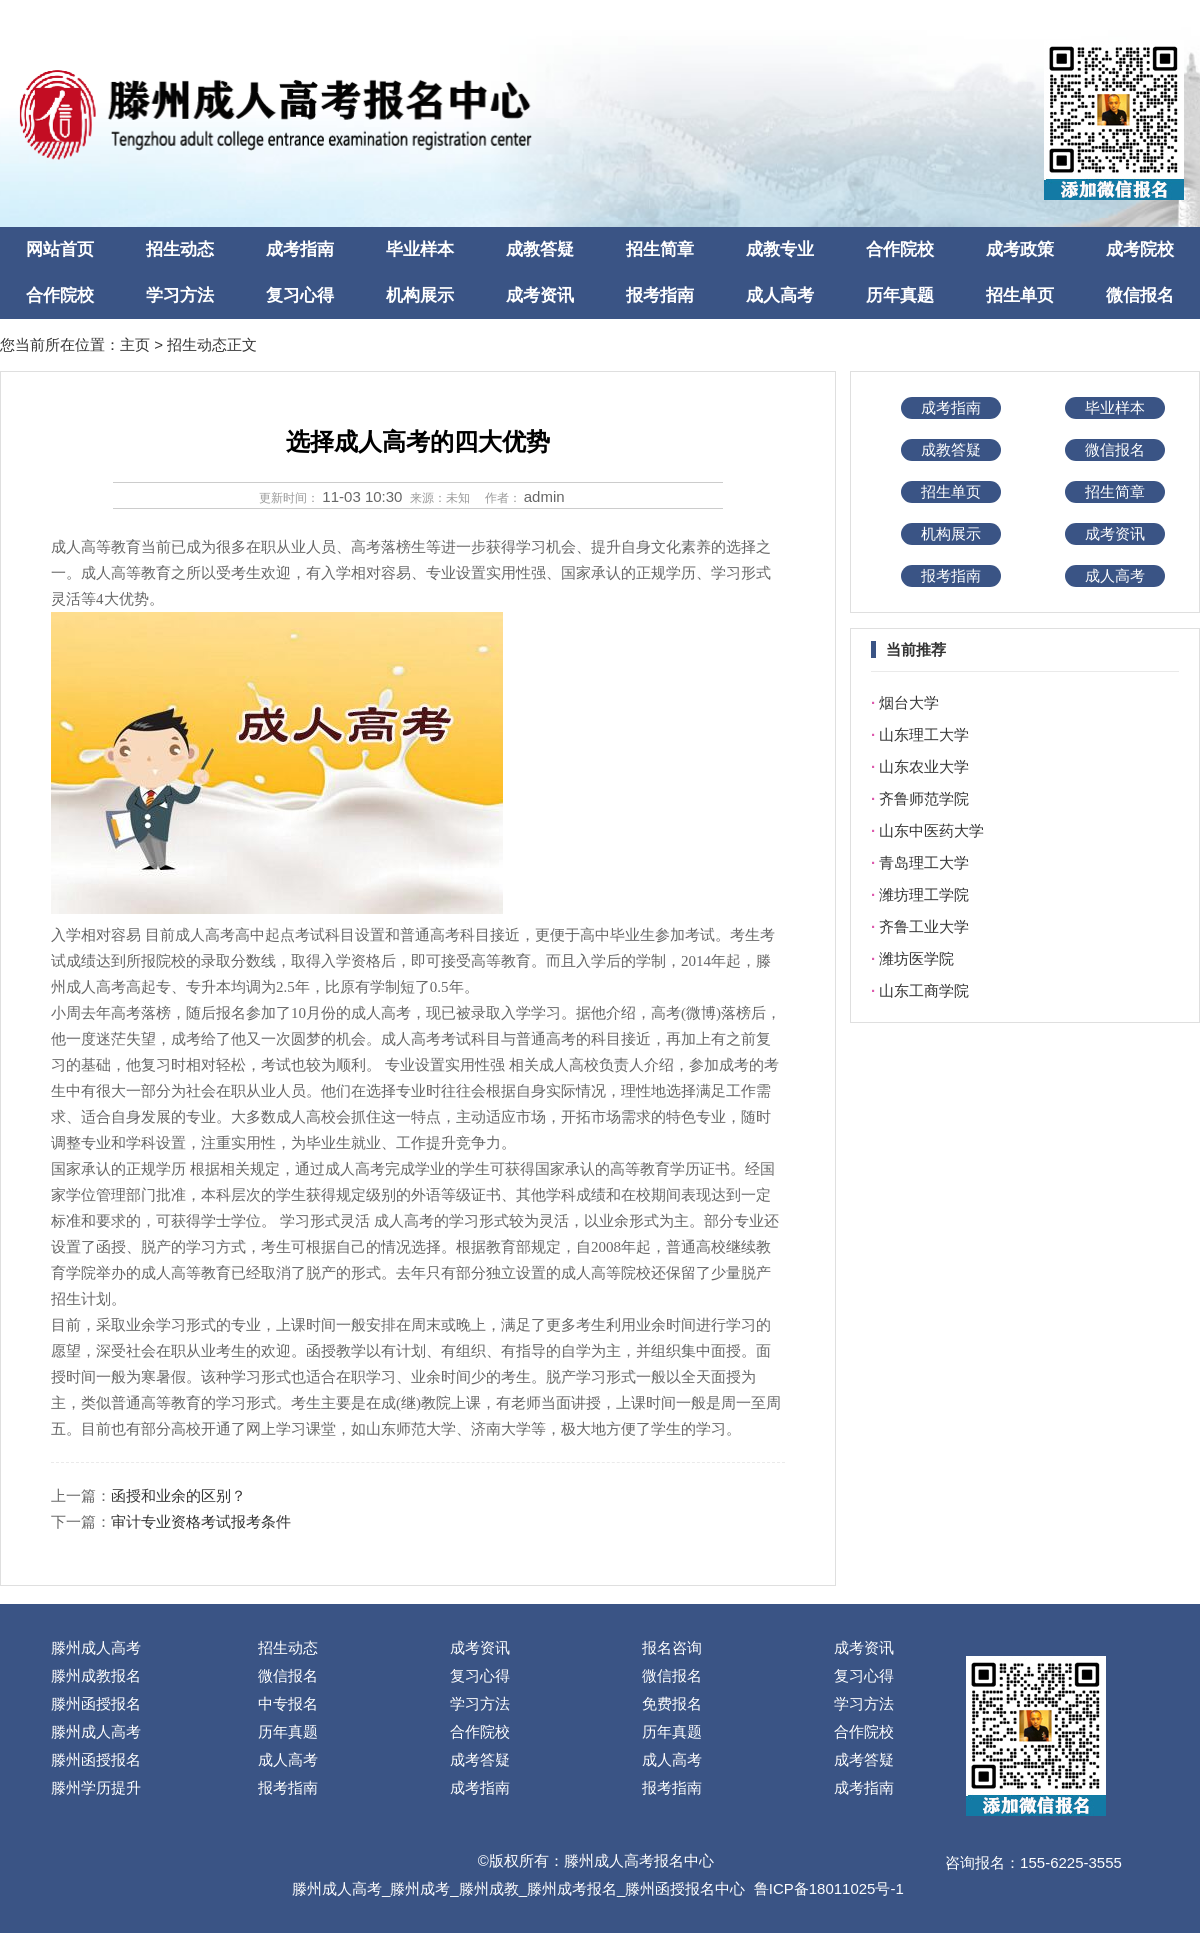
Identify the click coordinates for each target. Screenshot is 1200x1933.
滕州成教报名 (96, 1675)
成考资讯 (540, 295)
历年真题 (900, 295)
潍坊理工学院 (924, 894)
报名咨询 (672, 1647)
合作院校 (900, 249)
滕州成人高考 (96, 1647)
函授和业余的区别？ (178, 1495)
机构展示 (420, 295)
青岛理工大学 (924, 862)
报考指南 (660, 295)
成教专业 (780, 249)
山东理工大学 (924, 734)
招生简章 (660, 249)
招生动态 (180, 249)
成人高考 (780, 295)
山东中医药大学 (931, 830)
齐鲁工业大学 (924, 926)
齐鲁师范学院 (924, 798)
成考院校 (1140, 249)
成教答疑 (540, 249)
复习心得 (300, 295)
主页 (135, 344)
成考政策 (1020, 249)
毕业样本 (420, 249)
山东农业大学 (924, 766)
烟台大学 (909, 702)
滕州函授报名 (96, 1703)
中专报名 (288, 1703)
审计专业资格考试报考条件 (201, 1521)
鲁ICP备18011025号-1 (829, 1888)
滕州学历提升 (96, 1787)
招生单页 (1020, 295)
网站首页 (60, 249)
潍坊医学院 (916, 958)
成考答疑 (480, 1759)
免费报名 (672, 1703)
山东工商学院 (924, 990)
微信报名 (1140, 295)
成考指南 (300, 249)
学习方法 (180, 295)
